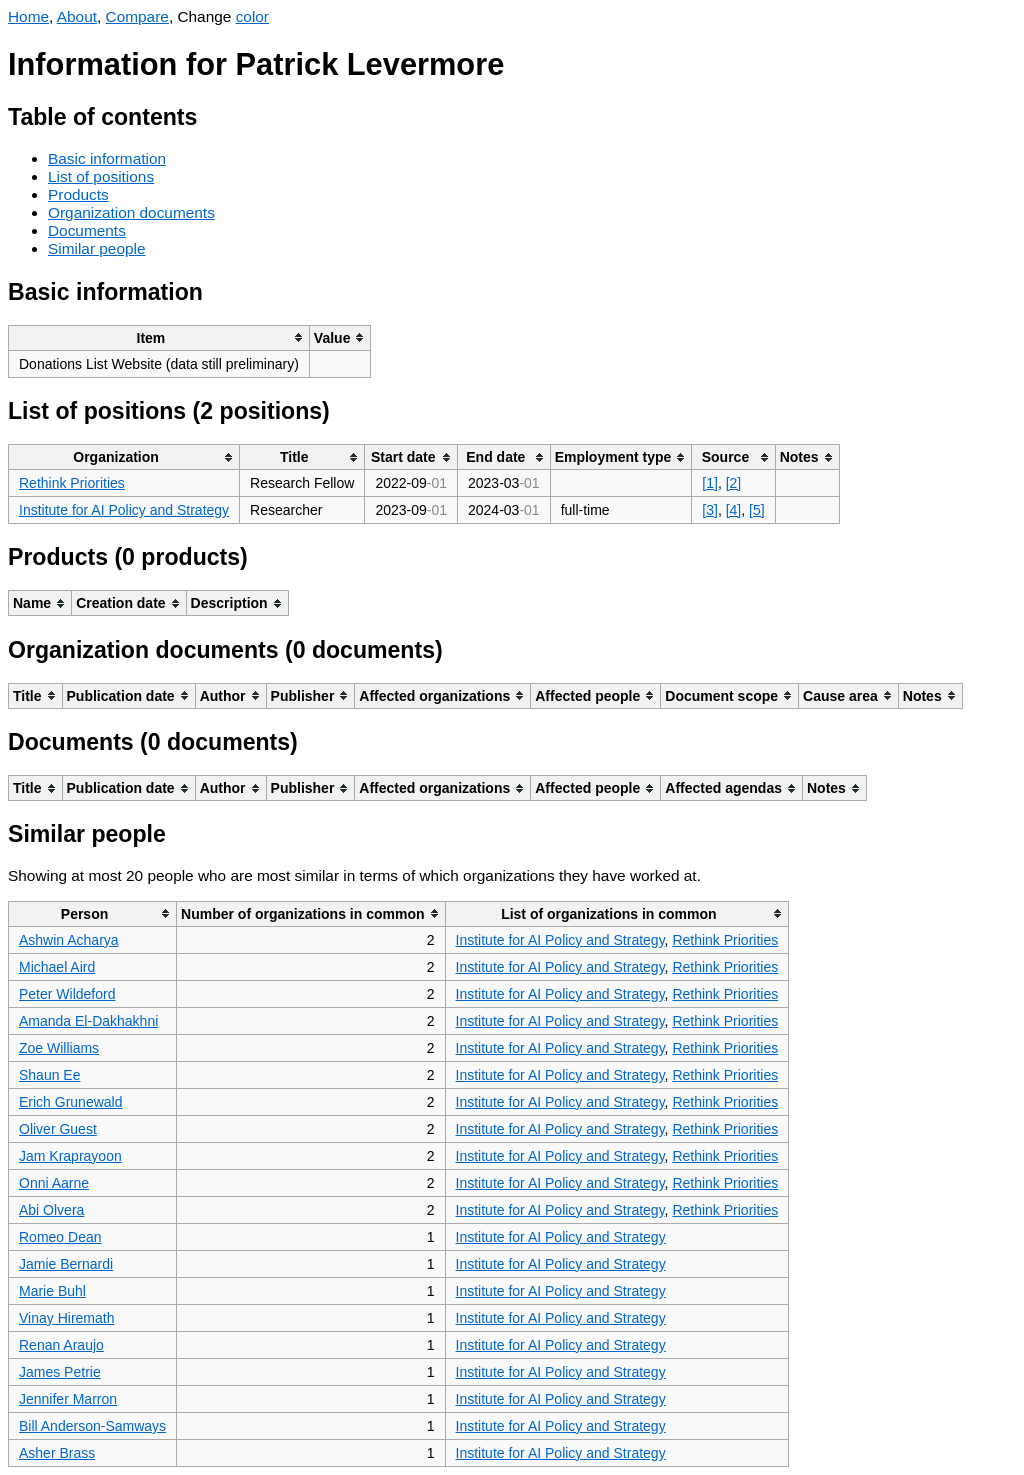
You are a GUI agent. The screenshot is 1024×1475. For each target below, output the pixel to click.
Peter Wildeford (67, 994)
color (252, 16)
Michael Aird (57, 967)
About (77, 16)
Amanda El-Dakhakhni (88, 1021)
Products (78, 194)
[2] (734, 483)
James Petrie (60, 1372)
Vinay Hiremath (66, 1318)
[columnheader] (159, 337)
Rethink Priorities (72, 483)
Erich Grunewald (71, 1102)
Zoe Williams (59, 1048)
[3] (710, 510)
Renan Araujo (61, 1345)
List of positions (101, 176)
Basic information (107, 158)
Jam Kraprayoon (70, 1156)
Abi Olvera (51, 1210)
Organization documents (131, 212)
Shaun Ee (50, 1075)
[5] (757, 510)
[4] (734, 510)
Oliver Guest (58, 1129)
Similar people (97, 248)
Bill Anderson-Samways (92, 1426)
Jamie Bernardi (66, 1264)
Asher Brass (57, 1453)
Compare (137, 16)
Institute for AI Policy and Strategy (124, 510)
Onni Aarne (54, 1183)
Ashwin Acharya (69, 940)
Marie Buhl (52, 1291)
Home (28, 16)
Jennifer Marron (68, 1399)
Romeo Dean (60, 1237)
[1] (710, 483)
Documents (87, 230)
